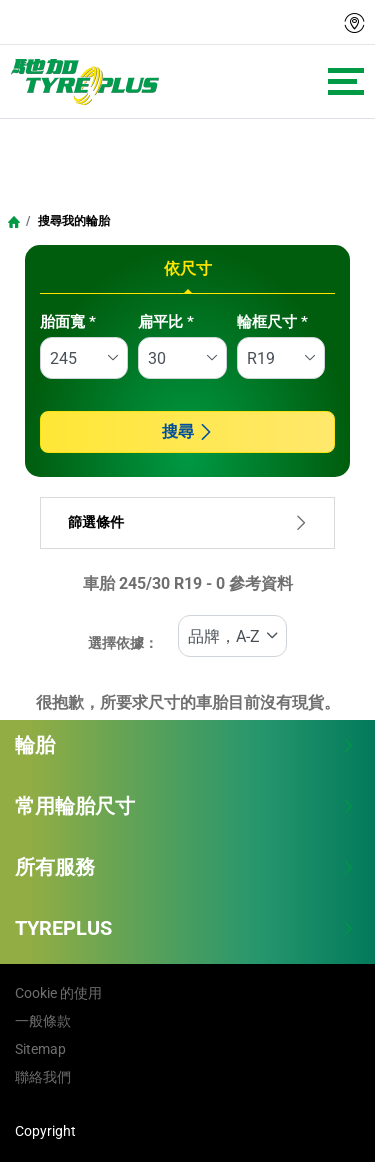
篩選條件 (187, 522)
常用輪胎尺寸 (185, 806)
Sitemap (40, 1049)
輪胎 (185, 745)
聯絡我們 (43, 1077)
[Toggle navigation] (346, 81)
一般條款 (43, 1021)
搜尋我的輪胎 (72, 221)
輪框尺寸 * (272, 322)
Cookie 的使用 (58, 993)
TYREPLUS (185, 928)
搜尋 (188, 431)
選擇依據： (123, 643)
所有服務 (185, 867)
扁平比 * (166, 322)
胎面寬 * (68, 322)
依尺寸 (188, 268)
